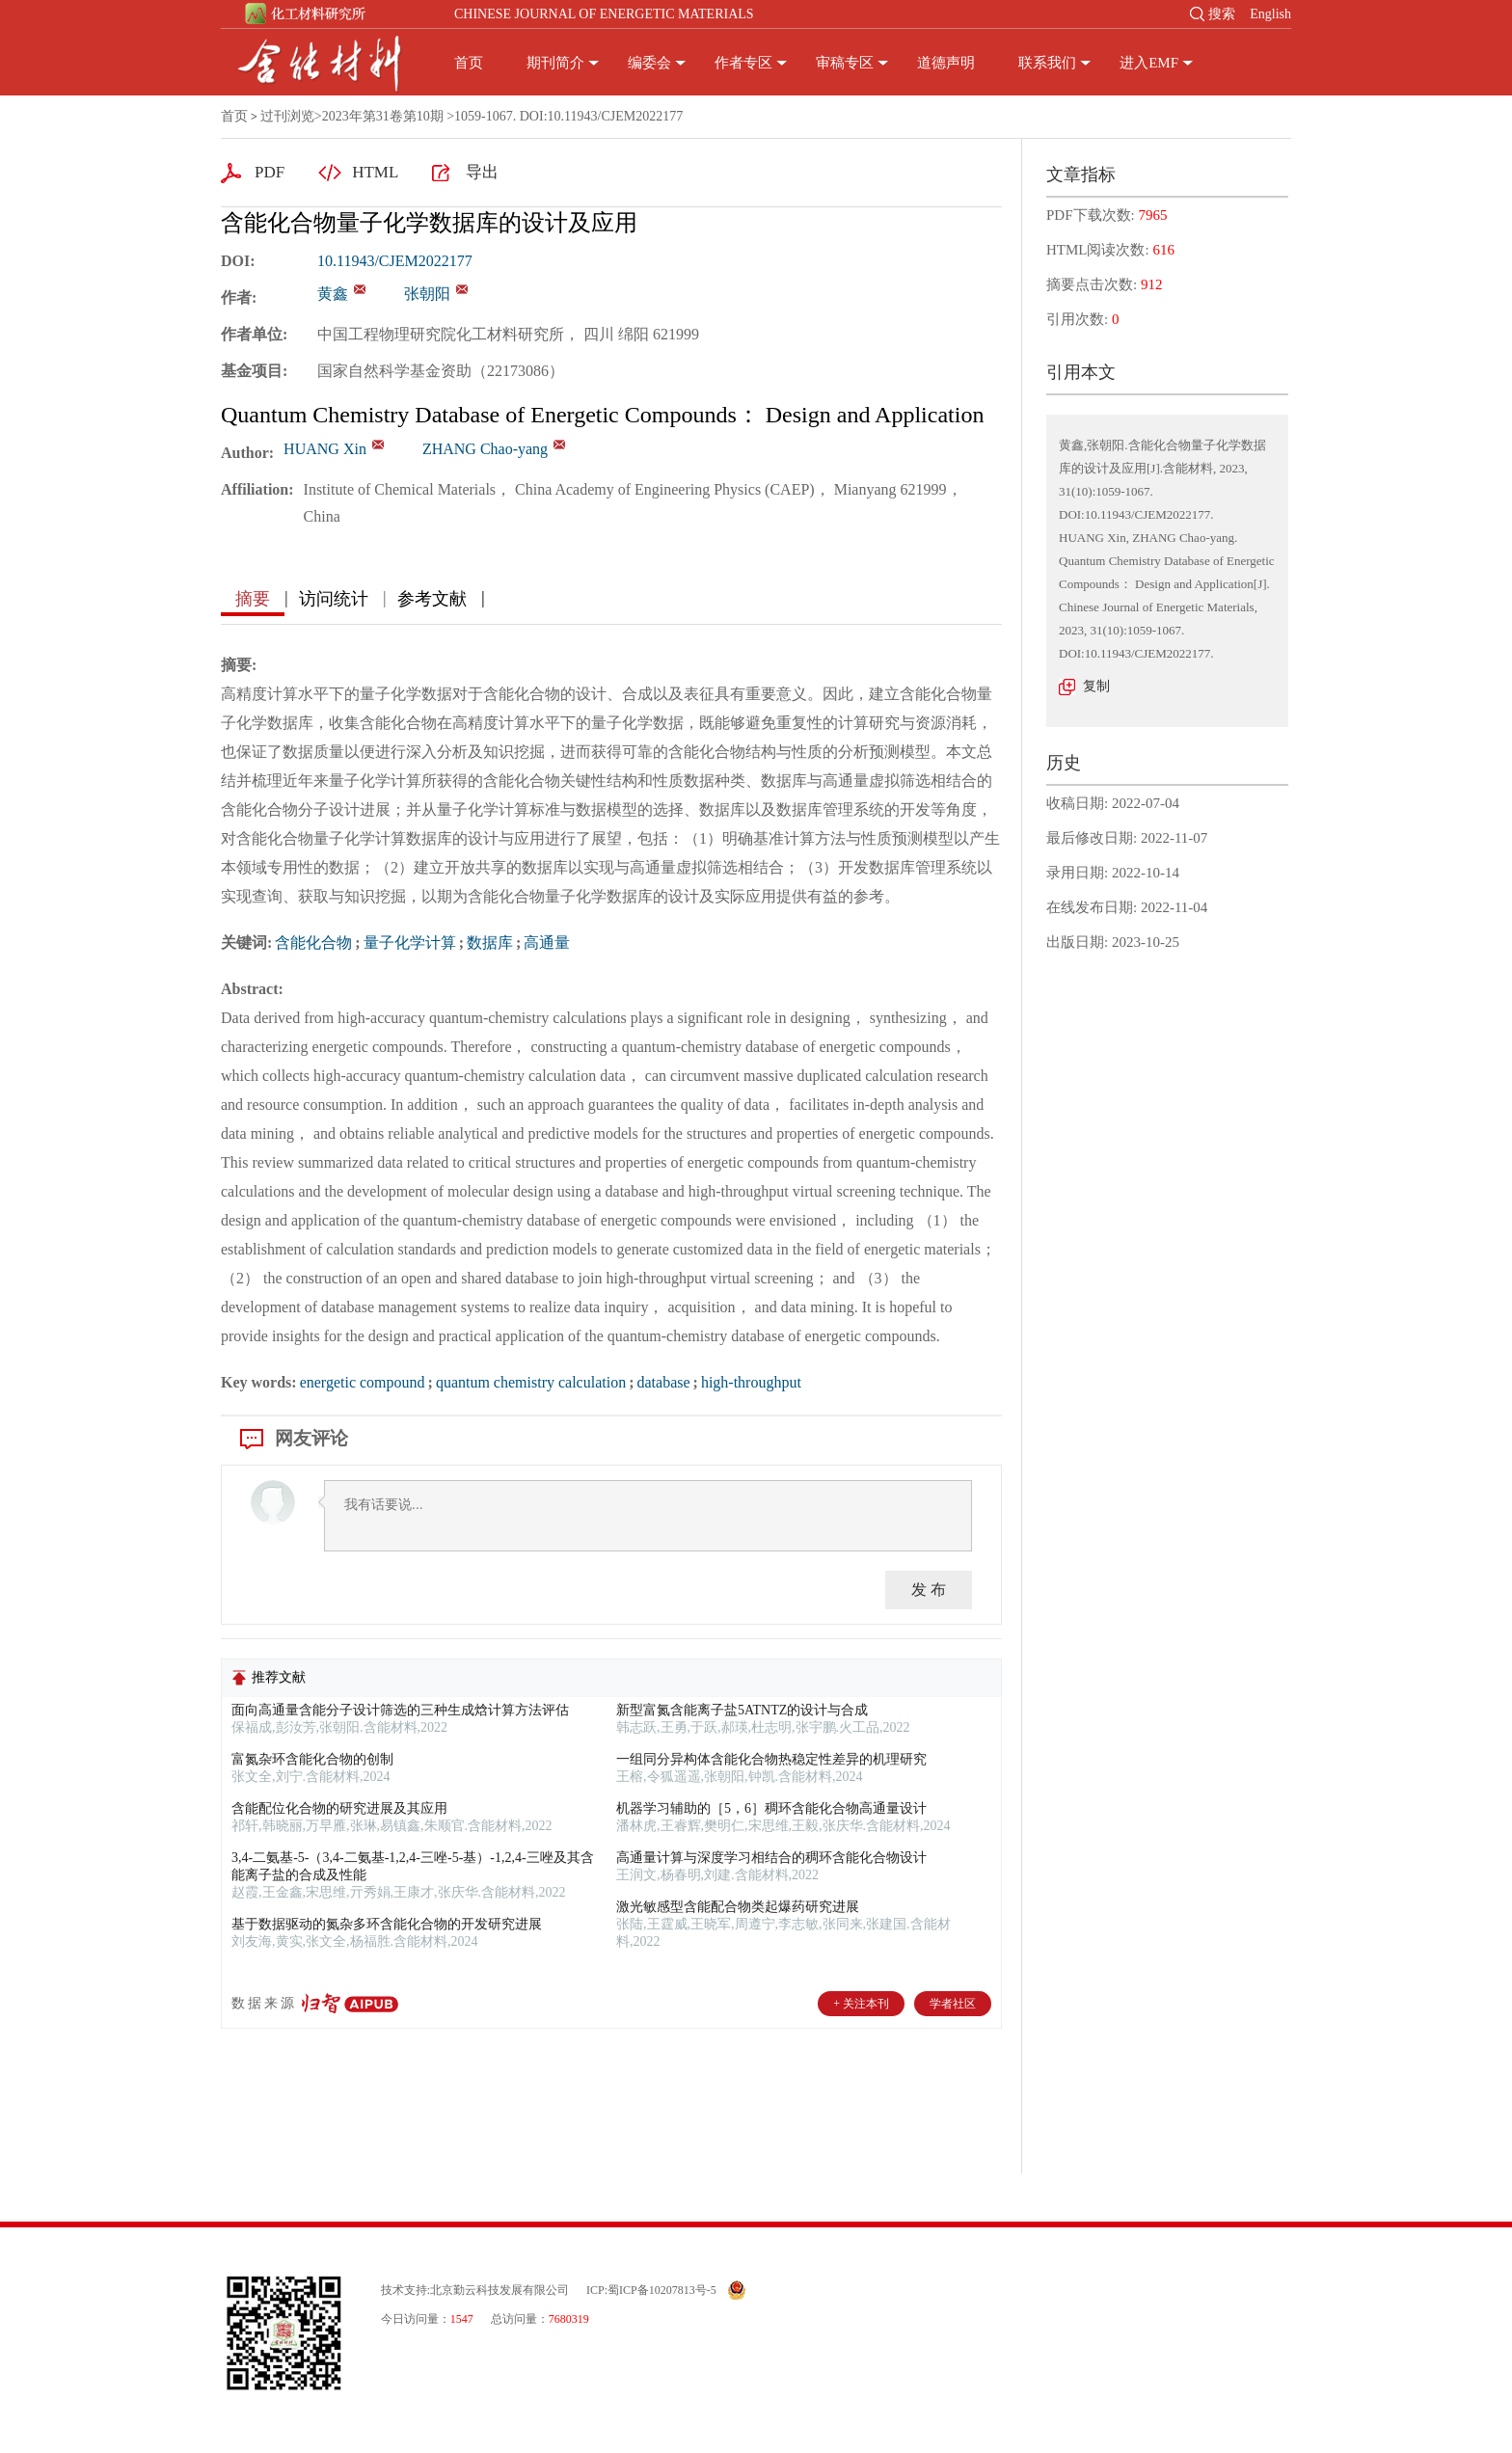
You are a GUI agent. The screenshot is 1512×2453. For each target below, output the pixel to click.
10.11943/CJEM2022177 (394, 261)
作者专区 (743, 62)
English (1270, 14)
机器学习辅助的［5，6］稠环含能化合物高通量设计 (771, 1808)
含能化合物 (313, 942)
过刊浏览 (287, 116)
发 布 (928, 1589)
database (662, 1382)
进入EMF (1149, 62)
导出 (482, 172)
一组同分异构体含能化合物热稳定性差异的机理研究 (771, 1759)
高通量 (547, 942)
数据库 (490, 942)
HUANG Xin (325, 449)
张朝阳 (427, 293)
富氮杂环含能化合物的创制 (312, 1759)
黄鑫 (332, 293)
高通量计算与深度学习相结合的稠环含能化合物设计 (771, 1857)
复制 (1096, 686)
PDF (269, 172)
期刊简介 (555, 62)
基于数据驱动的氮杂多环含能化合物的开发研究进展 (386, 1924)
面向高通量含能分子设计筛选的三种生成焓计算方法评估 (400, 1710)
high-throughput (751, 1382)
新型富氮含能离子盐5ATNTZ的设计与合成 (742, 1710)
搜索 (1221, 14)
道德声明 (946, 62)
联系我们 (1047, 62)
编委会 (649, 62)
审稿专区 (845, 62)
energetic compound (362, 1382)
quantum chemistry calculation (531, 1382)
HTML (375, 172)
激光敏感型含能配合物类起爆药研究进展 (737, 1907)
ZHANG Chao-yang (485, 449)
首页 (468, 62)
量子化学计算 (410, 942)
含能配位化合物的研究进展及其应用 (339, 1808)
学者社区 (953, 2003)
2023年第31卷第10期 (383, 116)
